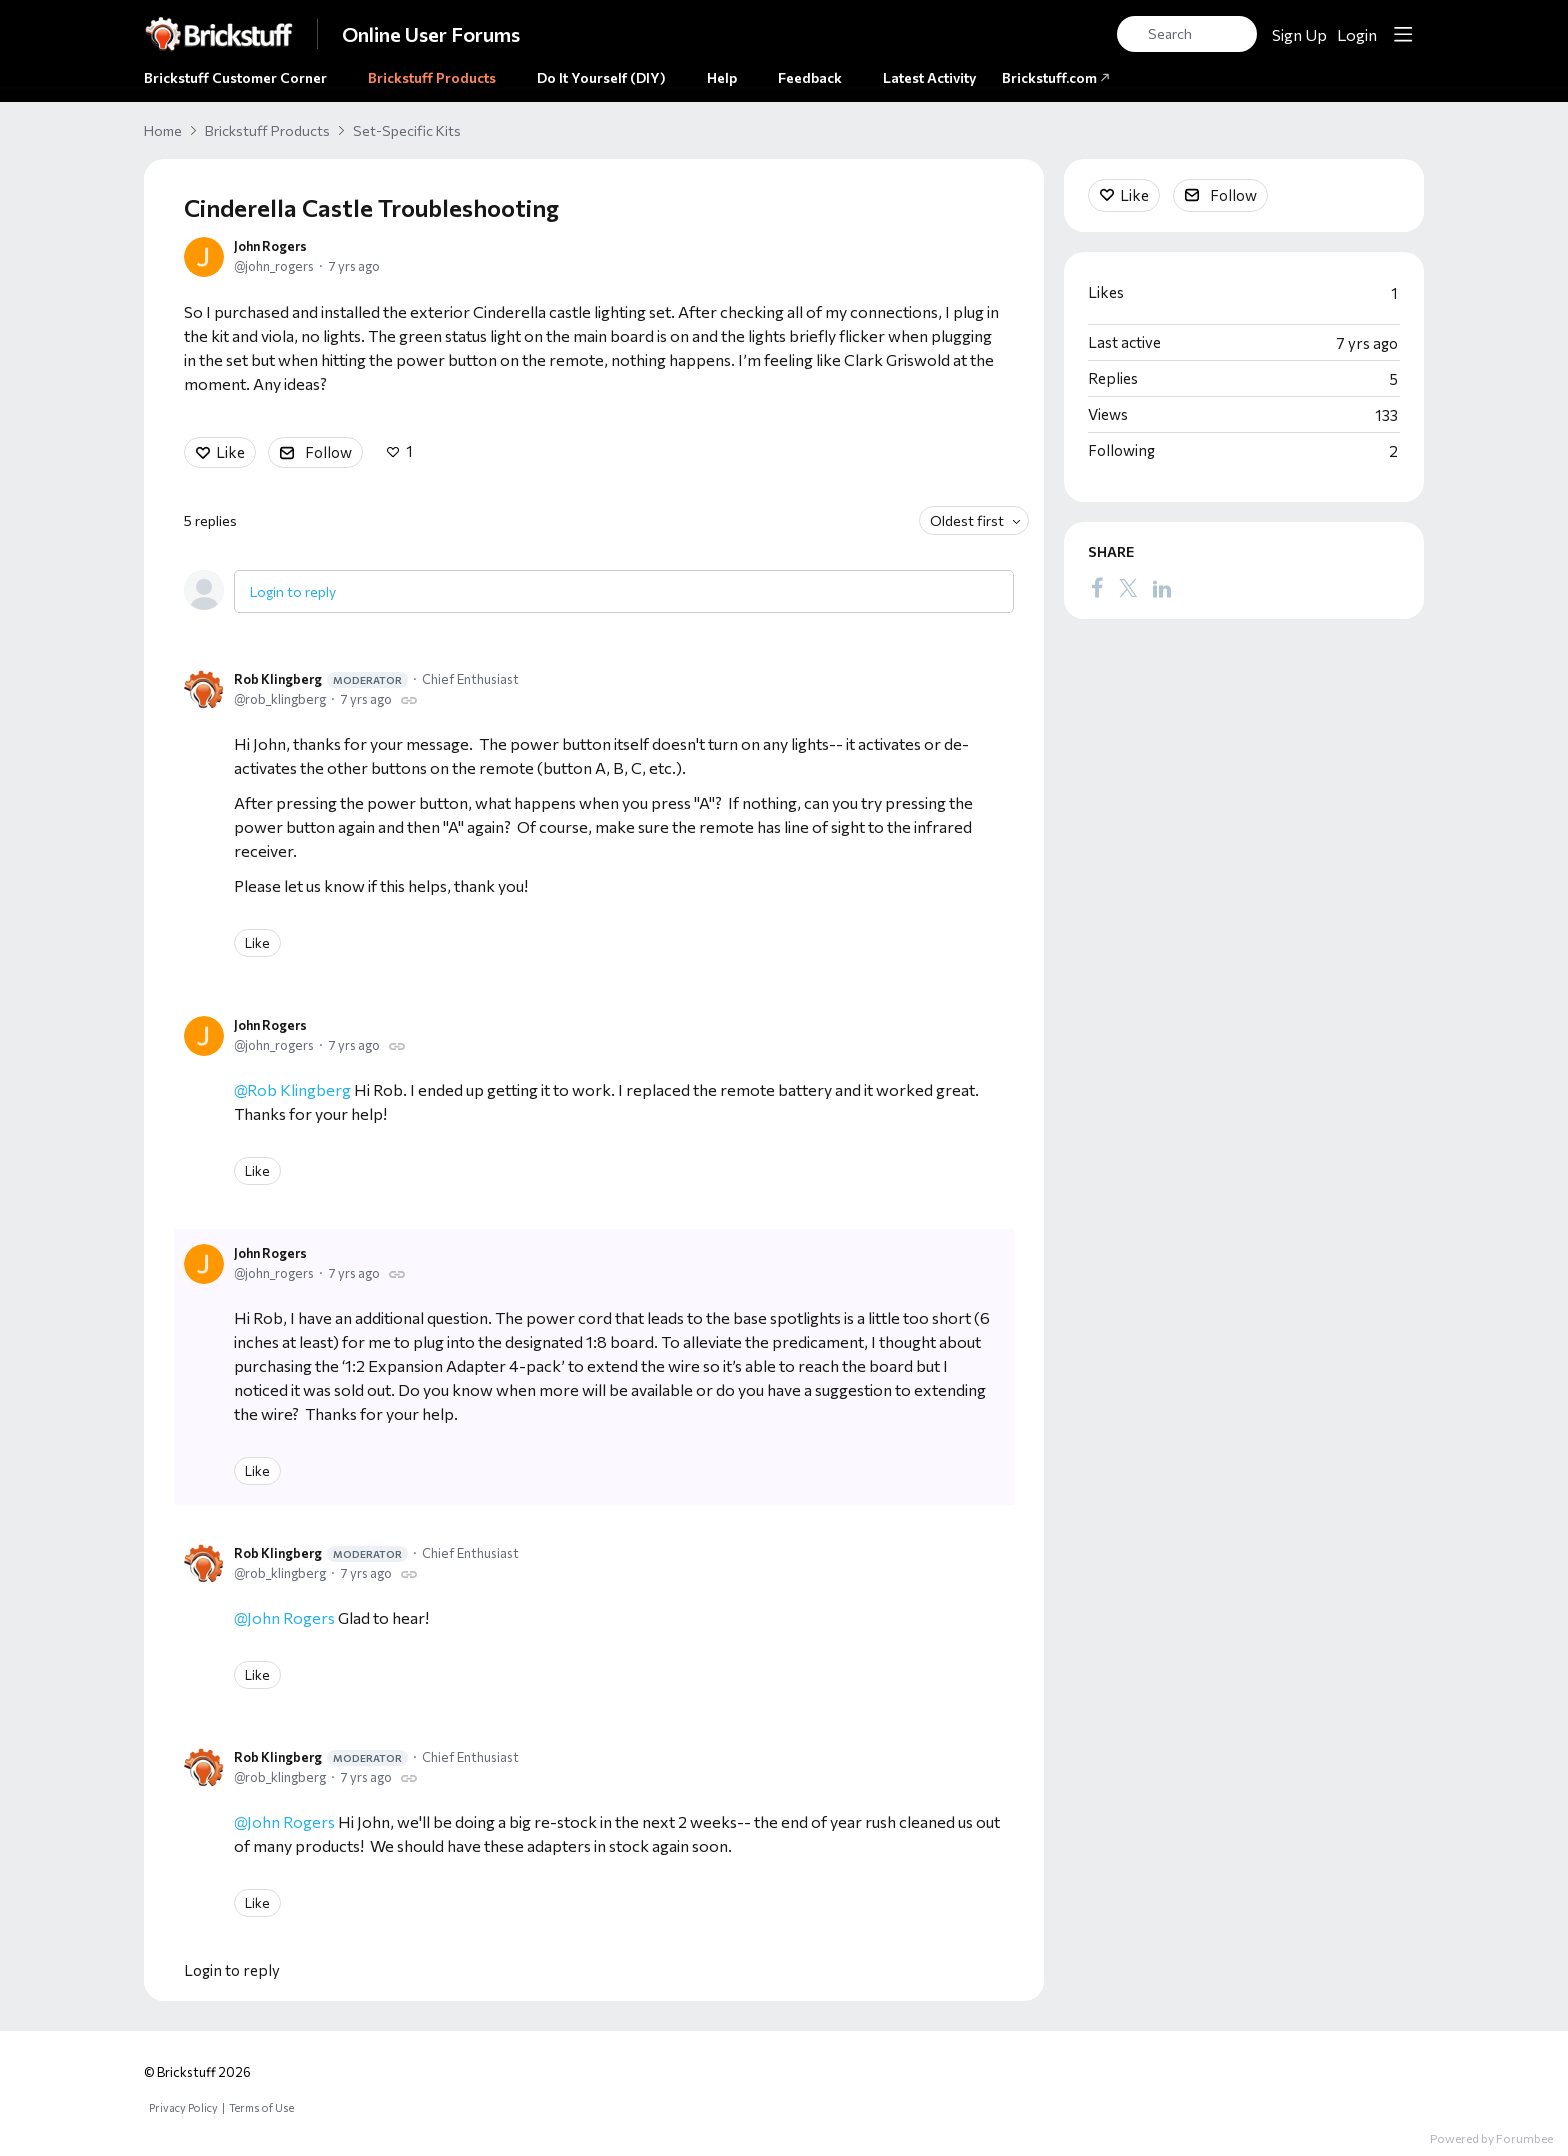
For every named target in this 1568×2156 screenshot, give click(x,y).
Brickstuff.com (1056, 77)
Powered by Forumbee (1491, 2138)
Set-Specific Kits (407, 130)
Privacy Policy (183, 2107)
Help (722, 77)
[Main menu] (1403, 34)
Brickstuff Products (432, 77)
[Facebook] (1097, 587)
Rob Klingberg (321, 679)
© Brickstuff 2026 (197, 2072)
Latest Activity (930, 77)
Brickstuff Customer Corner (235, 77)
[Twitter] (1128, 587)
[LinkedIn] (1162, 587)
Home (163, 130)
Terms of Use (261, 2107)
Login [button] (1357, 34)
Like (230, 452)
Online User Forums (431, 34)
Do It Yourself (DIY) (601, 77)
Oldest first (967, 520)
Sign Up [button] (1299, 34)
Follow (328, 452)
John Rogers (270, 246)
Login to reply (293, 591)
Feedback (810, 77)
